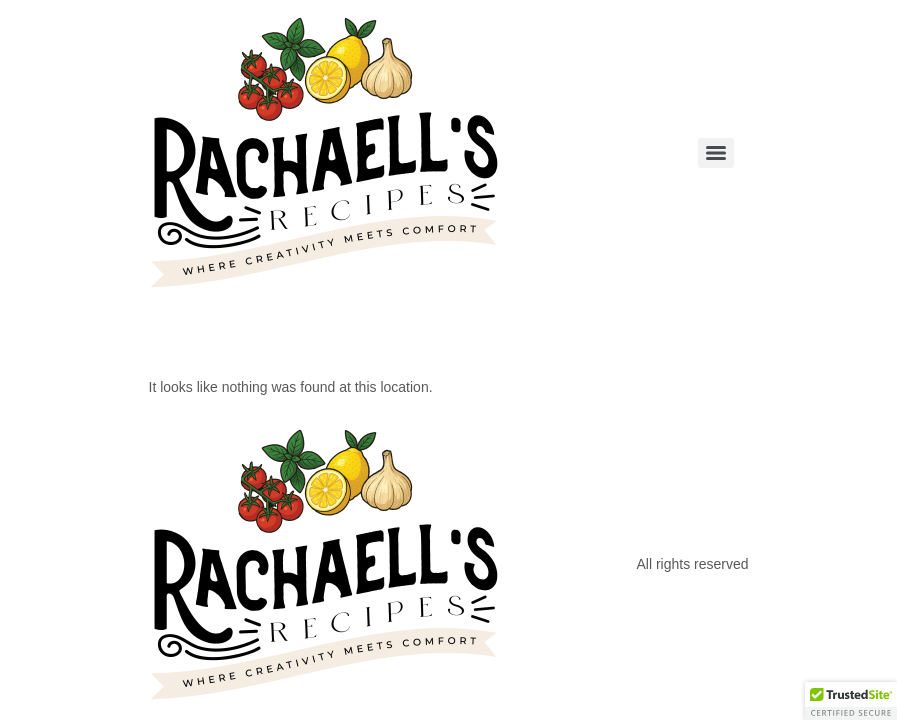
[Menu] (716, 153)
